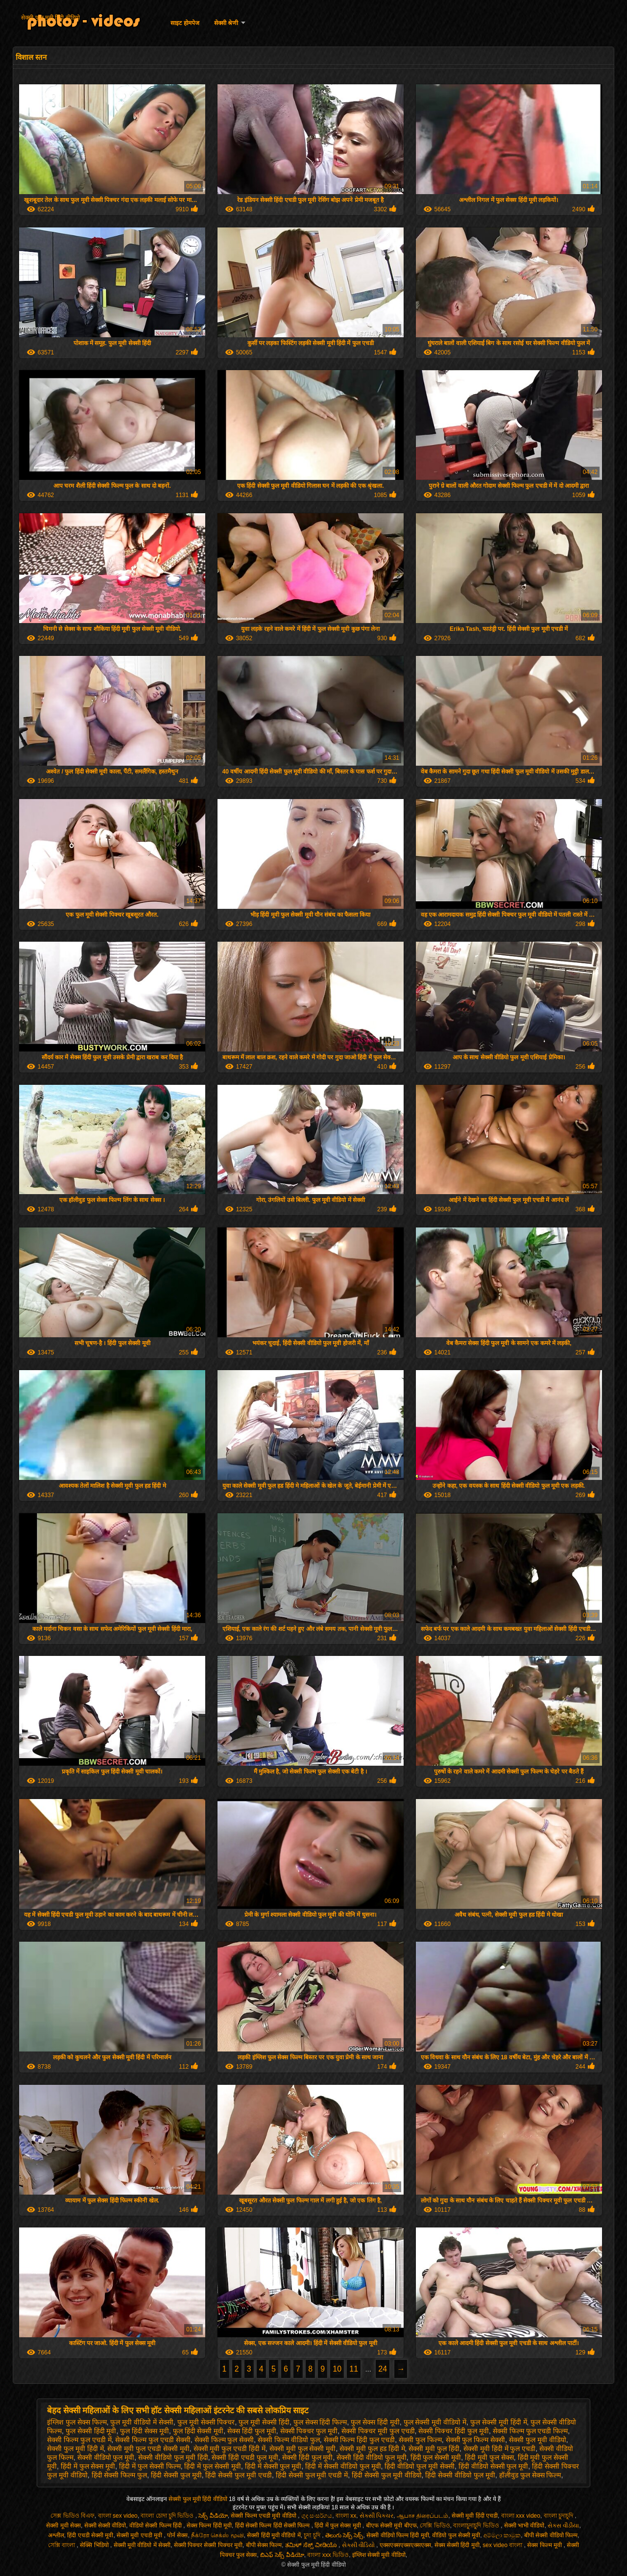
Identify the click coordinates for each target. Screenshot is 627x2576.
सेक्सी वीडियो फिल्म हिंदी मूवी (397, 2535)
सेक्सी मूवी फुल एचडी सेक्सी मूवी (148, 2448)
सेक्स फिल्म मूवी (545, 2545)
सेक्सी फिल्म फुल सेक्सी (224, 2440)
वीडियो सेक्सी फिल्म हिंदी (156, 2525)
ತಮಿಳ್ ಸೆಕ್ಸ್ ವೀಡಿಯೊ (311, 2545)
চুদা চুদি (313, 2535)
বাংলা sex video (118, 2515)
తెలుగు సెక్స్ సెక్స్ (344, 2535)
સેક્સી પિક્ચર (376, 2515)
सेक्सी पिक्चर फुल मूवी (309, 2431)
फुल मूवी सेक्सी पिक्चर (206, 2422)
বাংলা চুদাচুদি (559, 2515)
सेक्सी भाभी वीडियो (524, 2525)
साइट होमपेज (184, 23)
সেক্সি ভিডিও (435, 2525)
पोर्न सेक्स (177, 2535)
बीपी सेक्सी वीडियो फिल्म (551, 2535)
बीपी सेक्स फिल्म (264, 2545)
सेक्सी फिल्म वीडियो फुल (289, 2440)
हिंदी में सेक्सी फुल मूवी (273, 2466)
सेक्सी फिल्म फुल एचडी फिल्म (530, 2431)
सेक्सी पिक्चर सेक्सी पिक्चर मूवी (208, 2545)
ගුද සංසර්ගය (316, 2515)
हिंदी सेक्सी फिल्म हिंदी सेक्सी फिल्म (273, 2525)
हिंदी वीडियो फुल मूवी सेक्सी (420, 2466)
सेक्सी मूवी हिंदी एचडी (475, 2515)
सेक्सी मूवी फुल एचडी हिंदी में (229, 2448)
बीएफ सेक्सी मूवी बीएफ (391, 2525)
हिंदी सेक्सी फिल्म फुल (119, 2475)
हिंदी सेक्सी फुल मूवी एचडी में (312, 2475)
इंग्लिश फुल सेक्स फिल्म (77, 2422)
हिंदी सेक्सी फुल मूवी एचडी (238, 2475)
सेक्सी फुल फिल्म (420, 2440)
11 (353, 2369)
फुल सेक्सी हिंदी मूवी (91, 2431)
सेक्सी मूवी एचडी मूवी (140, 2535)
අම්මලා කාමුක (502, 2535)
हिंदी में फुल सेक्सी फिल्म (150, 2466)
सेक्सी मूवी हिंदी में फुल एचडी (499, 2448)
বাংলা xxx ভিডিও (328, 2554)
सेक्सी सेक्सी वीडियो (105, 2525)
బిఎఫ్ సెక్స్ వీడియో (282, 2554)
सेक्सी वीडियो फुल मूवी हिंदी (173, 2457)
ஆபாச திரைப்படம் (422, 2515)
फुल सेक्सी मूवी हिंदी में (498, 2422)
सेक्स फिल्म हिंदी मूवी (209, 2525)
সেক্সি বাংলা (62, 2545)
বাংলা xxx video (520, 2515)
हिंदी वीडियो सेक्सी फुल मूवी (493, 2466)
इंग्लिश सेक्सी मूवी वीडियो (379, 2554)
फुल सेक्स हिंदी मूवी (375, 2422)
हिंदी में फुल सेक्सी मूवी (212, 2466)
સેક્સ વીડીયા (563, 2525)
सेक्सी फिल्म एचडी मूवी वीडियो (264, 2515)
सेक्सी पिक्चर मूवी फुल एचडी (378, 2431)
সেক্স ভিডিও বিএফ (72, 2515)
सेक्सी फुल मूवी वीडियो (537, 2440)
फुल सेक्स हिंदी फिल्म (320, 2422)
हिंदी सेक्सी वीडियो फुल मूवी (460, 2475)
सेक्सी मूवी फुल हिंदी (434, 2448)
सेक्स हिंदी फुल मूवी (251, 2431)
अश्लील (56, 2535)
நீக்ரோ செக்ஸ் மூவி (217, 2535)
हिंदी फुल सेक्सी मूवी (435, 2457)
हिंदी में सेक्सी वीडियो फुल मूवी (343, 2466)
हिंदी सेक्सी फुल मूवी (176, 2475)
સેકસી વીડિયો (359, 2545)
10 (337, 2369)
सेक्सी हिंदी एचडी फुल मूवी (245, 2457)
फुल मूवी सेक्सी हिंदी (264, 2422)
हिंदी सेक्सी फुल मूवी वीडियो (387, 2475)
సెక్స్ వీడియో (212, 2515)
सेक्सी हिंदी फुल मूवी (307, 2457)
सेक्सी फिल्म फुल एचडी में (79, 2440)
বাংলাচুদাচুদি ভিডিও (477, 2525)
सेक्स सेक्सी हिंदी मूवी (457, 2545)
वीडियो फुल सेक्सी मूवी (456, 2535)
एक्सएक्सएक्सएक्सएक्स (405, 2545)
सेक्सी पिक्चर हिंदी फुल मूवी (453, 2431)
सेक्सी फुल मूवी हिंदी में (75, 2448)
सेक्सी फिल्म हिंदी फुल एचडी (359, 2440)
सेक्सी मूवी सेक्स (63, 2525)
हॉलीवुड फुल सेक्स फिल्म (530, 2475)
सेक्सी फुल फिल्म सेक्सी (476, 2440)
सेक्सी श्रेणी (226, 23)
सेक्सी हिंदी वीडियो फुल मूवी (372, 2457)
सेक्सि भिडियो (95, 2545)
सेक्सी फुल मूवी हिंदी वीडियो (50, 17)
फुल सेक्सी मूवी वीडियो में (435, 2422)
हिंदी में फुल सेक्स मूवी (88, 2466)
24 (382, 2369)
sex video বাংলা (503, 2545)
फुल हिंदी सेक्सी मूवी (198, 2431)
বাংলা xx (346, 2515)
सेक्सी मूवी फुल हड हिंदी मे (372, 2448)
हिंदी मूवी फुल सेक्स (489, 2457)
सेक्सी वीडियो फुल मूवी (106, 2457)
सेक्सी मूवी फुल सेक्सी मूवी (302, 2448)
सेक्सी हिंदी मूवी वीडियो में (273, 2535)
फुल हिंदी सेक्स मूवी (144, 2431)
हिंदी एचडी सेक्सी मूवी (90, 2535)
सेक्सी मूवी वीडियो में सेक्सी (142, 2545)
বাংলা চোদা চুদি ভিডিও (168, 2515)
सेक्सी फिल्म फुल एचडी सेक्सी (153, 2440)
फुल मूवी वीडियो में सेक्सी (141, 2422)
